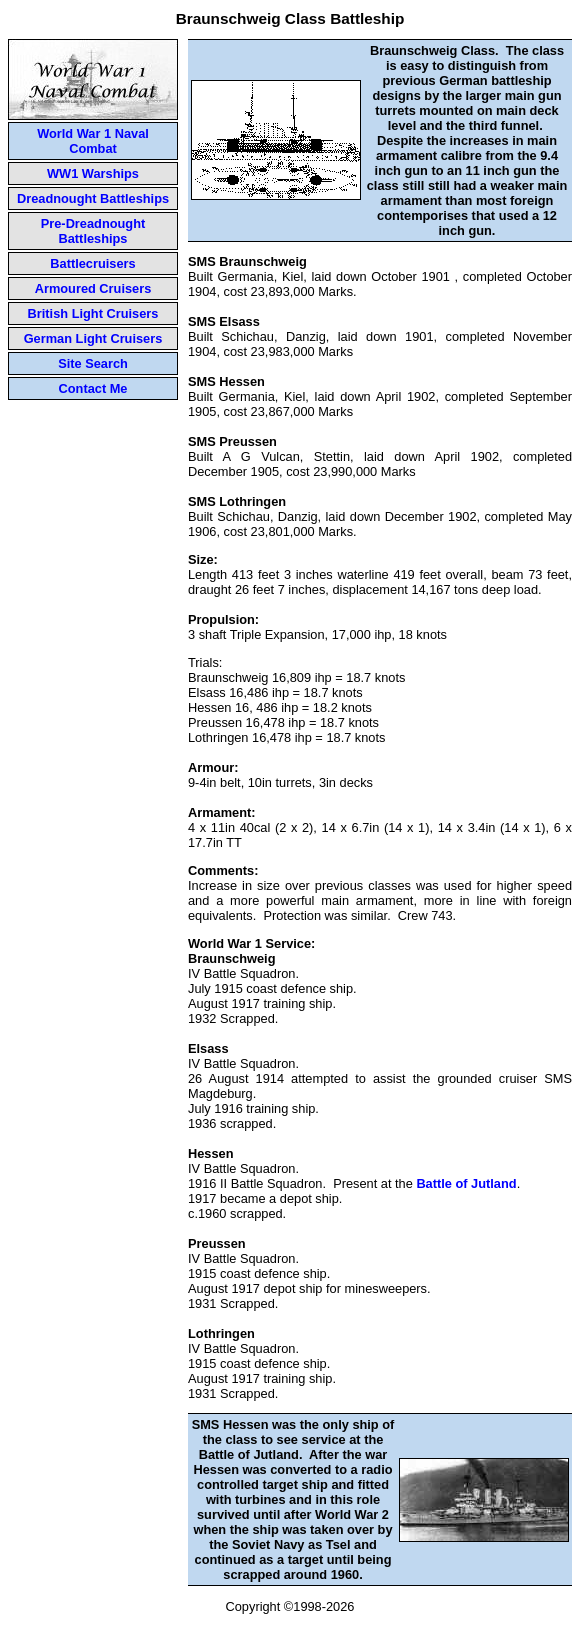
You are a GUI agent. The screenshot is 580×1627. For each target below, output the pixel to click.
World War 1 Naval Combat (93, 141)
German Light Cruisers (93, 338)
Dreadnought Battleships (93, 198)
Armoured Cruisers (93, 288)
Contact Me (93, 388)
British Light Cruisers (93, 313)
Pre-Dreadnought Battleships (93, 231)
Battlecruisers (92, 263)
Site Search (93, 363)
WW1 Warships (93, 173)
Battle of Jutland (466, 1183)
